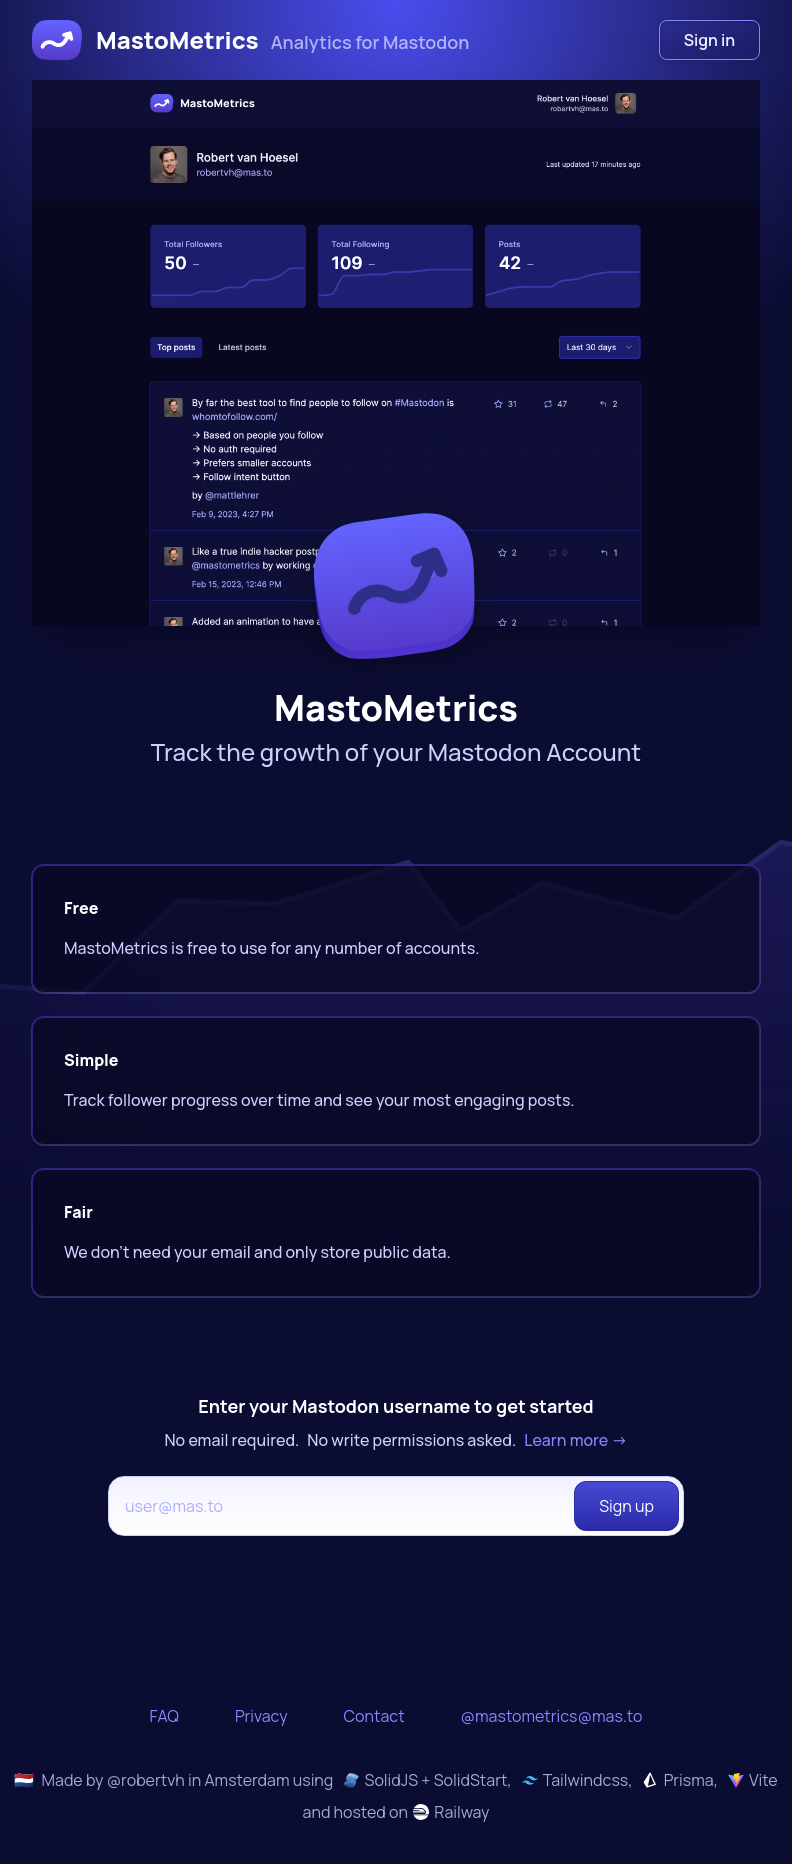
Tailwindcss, (577, 1780)
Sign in (709, 40)
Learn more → (575, 1440)
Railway (451, 1812)
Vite (753, 1780)
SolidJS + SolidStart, (427, 1780)
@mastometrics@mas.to (552, 1716)
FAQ (164, 1716)
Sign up (626, 1506)
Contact (374, 1716)
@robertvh (146, 1780)
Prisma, (679, 1780)
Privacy (261, 1716)
